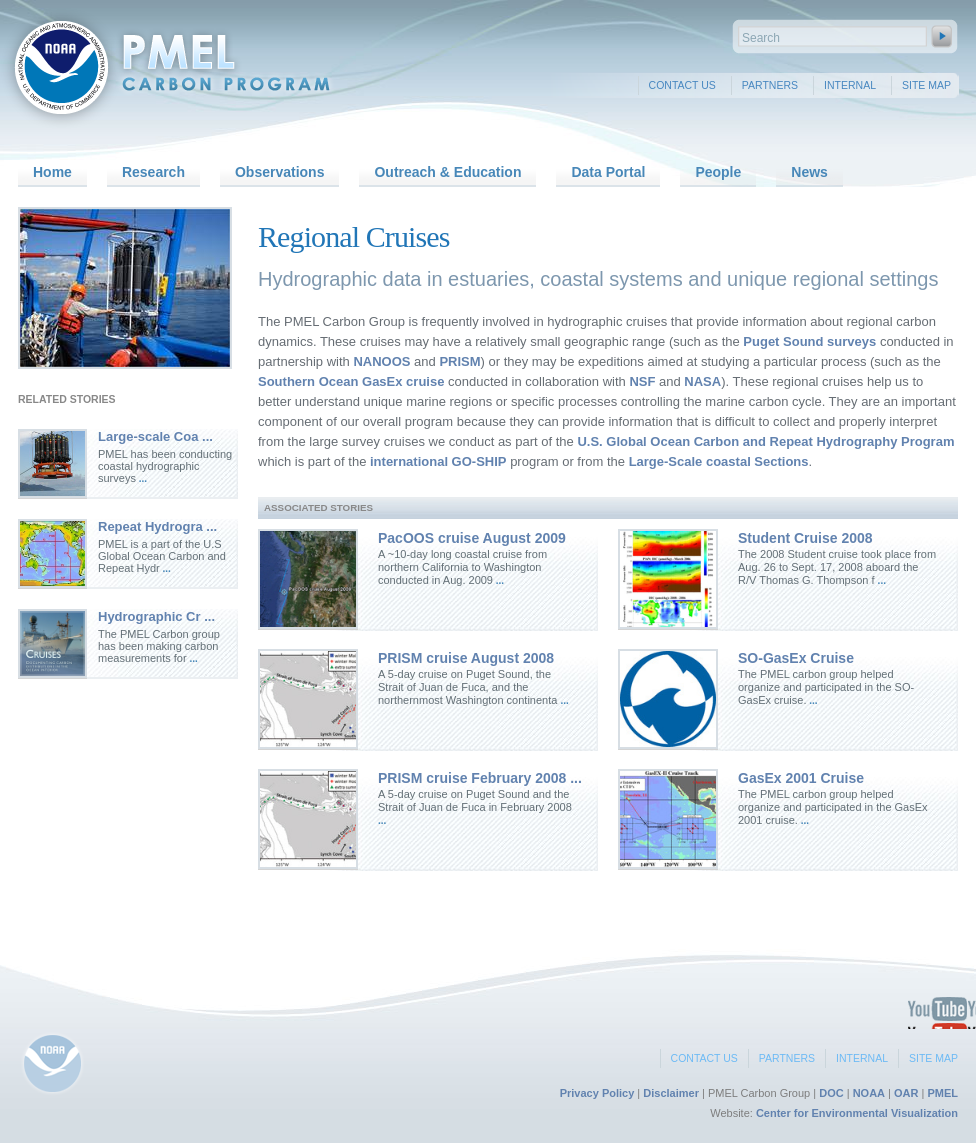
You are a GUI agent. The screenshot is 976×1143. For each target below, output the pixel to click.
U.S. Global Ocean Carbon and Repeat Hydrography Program (765, 441)
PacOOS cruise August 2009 (472, 538)
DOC (831, 1093)
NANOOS (380, 361)
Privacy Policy (597, 1093)
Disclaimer (671, 1093)
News (809, 172)
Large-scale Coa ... (155, 436)
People (718, 172)
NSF (642, 381)
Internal (850, 85)
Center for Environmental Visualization (857, 1113)
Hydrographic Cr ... (156, 616)
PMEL (942, 1093)
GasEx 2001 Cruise (801, 778)
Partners (770, 85)
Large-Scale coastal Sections (719, 461)
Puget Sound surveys (808, 341)
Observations (279, 172)
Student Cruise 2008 (805, 538)
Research (153, 172)
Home (52, 172)
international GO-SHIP (438, 461)
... (141, 478)
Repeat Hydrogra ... (157, 526)
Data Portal (608, 172)
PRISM (459, 361)
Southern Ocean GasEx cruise (351, 381)
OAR (906, 1093)
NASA (701, 381)
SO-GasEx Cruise (796, 658)
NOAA (869, 1093)
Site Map (926, 85)
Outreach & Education (447, 172)
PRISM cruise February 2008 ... (480, 778)
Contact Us (682, 85)
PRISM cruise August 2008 (466, 658)
